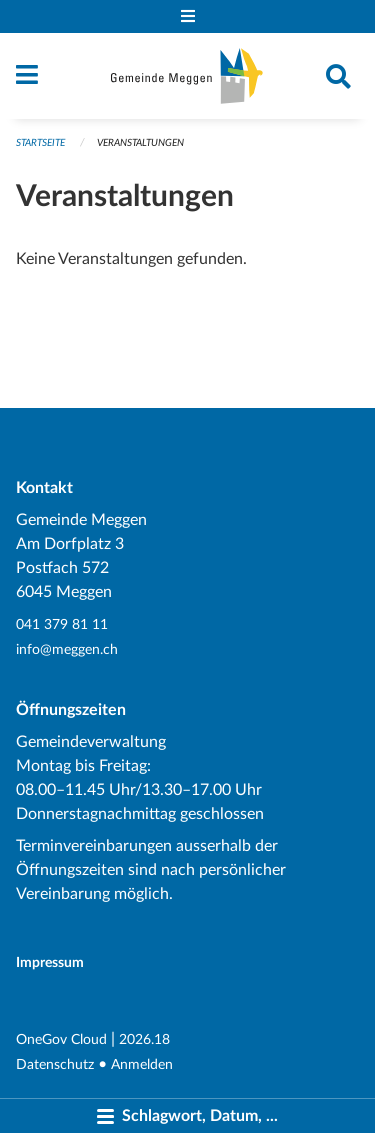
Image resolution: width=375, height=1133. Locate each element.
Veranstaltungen (140, 143)
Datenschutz (55, 1064)
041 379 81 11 (62, 624)
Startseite (40, 143)
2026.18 (144, 1039)
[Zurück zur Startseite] (187, 76)
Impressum (50, 962)
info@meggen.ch (67, 649)
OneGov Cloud (61, 1039)
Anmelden (142, 1064)
